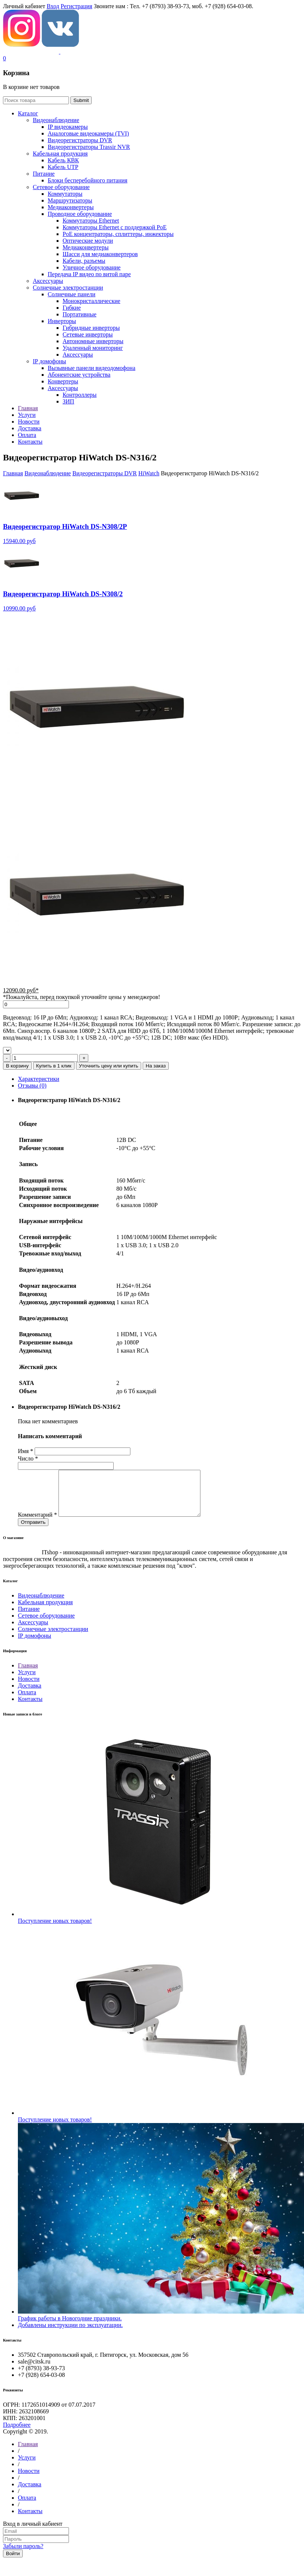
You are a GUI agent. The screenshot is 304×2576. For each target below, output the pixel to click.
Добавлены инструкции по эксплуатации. (70, 2334)
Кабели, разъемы (84, 261)
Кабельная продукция (60, 153)
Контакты (30, 1708)
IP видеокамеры (68, 127)
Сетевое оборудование (61, 187)
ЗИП (68, 401)
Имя (25, 1451)
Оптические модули (88, 240)
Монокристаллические (91, 301)
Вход (53, 6)
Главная (13, 473)
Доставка (29, 1694)
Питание (44, 173)
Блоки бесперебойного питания (87, 180)
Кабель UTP (63, 167)
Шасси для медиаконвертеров (100, 254)
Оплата (27, 1701)
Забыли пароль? (23, 2555)
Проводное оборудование (80, 214)
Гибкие (72, 307)
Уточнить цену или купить (108, 1066)
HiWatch (148, 473)
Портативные (79, 314)
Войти (13, 2562)
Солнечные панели (71, 294)
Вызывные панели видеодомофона (91, 368)
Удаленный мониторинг (93, 348)
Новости (28, 1688)
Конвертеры (63, 381)
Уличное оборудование (92, 267)
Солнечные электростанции (68, 287)
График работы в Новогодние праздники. (70, 2327)
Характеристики (38, 1079)
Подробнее (17, 2433)
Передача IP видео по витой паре (89, 274)
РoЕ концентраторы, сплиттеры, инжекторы (118, 234)
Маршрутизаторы (70, 200)
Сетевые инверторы (88, 334)
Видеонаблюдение (56, 120)
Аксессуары (48, 281)
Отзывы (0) (32, 1085)
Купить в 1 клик (54, 1066)
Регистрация (76, 6)
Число (28, 1458)
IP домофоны (49, 361)
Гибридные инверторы (91, 328)
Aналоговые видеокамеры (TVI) (88, 133)
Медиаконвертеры (71, 207)
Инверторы (62, 321)
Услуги (27, 1681)
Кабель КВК (63, 160)
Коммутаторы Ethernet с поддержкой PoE (115, 227)
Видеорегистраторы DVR (80, 140)
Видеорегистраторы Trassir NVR (89, 147)
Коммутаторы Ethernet (91, 220)
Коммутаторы (65, 194)
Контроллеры (79, 395)
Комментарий (37, 1523)
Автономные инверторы (93, 341)
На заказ (156, 1066)
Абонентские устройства (79, 374)
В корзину (17, 1066)
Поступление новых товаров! (55, 1930)
